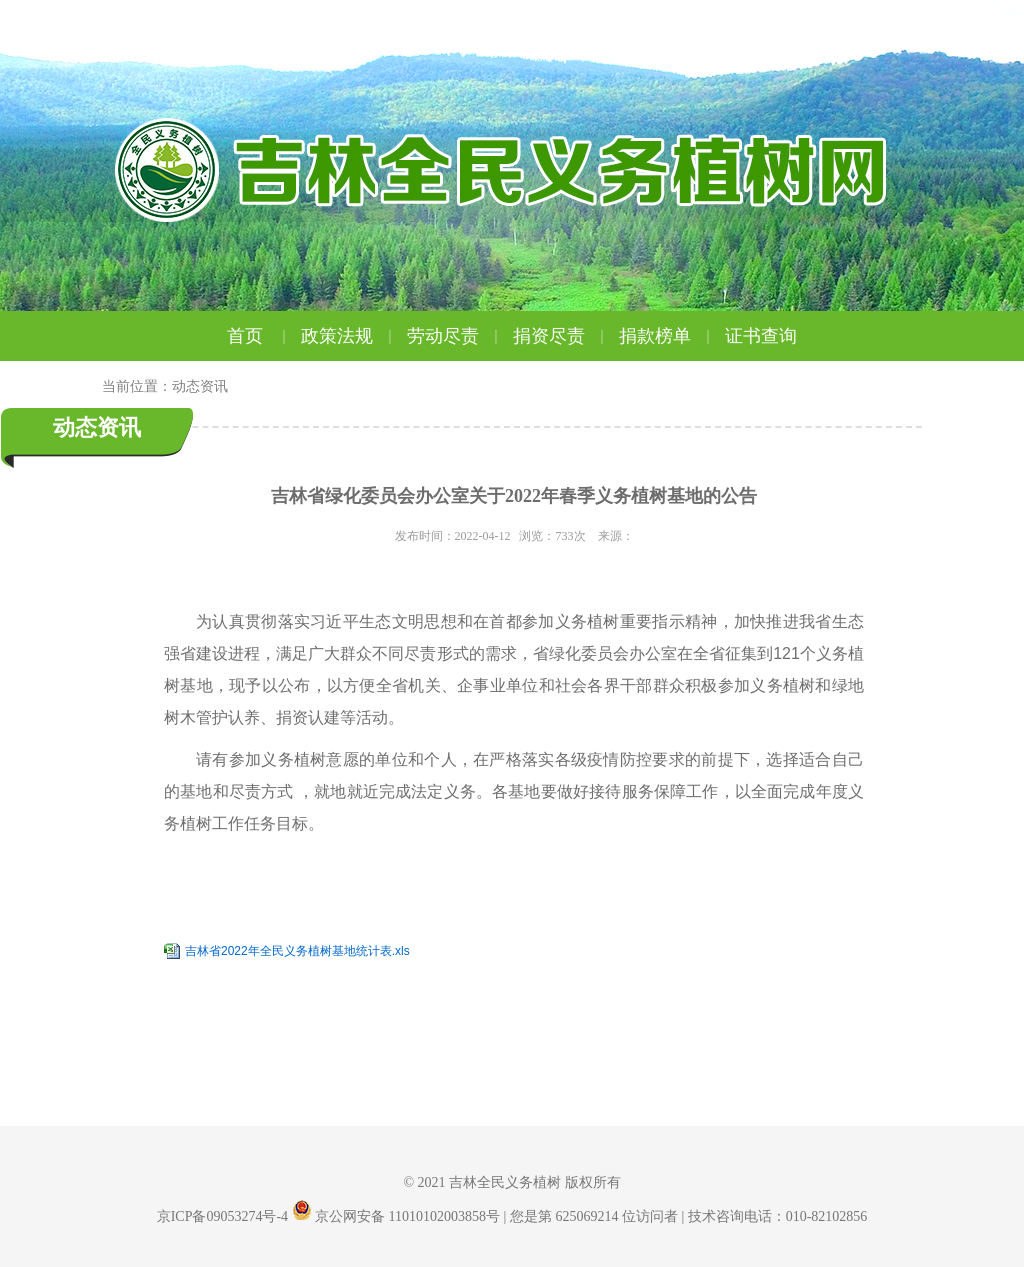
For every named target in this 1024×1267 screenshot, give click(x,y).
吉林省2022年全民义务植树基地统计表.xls (297, 951)
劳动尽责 (455, 336)
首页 (259, 336)
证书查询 (761, 336)
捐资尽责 (561, 336)
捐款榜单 (667, 336)
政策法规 (349, 336)
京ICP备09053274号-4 (222, 1216)
